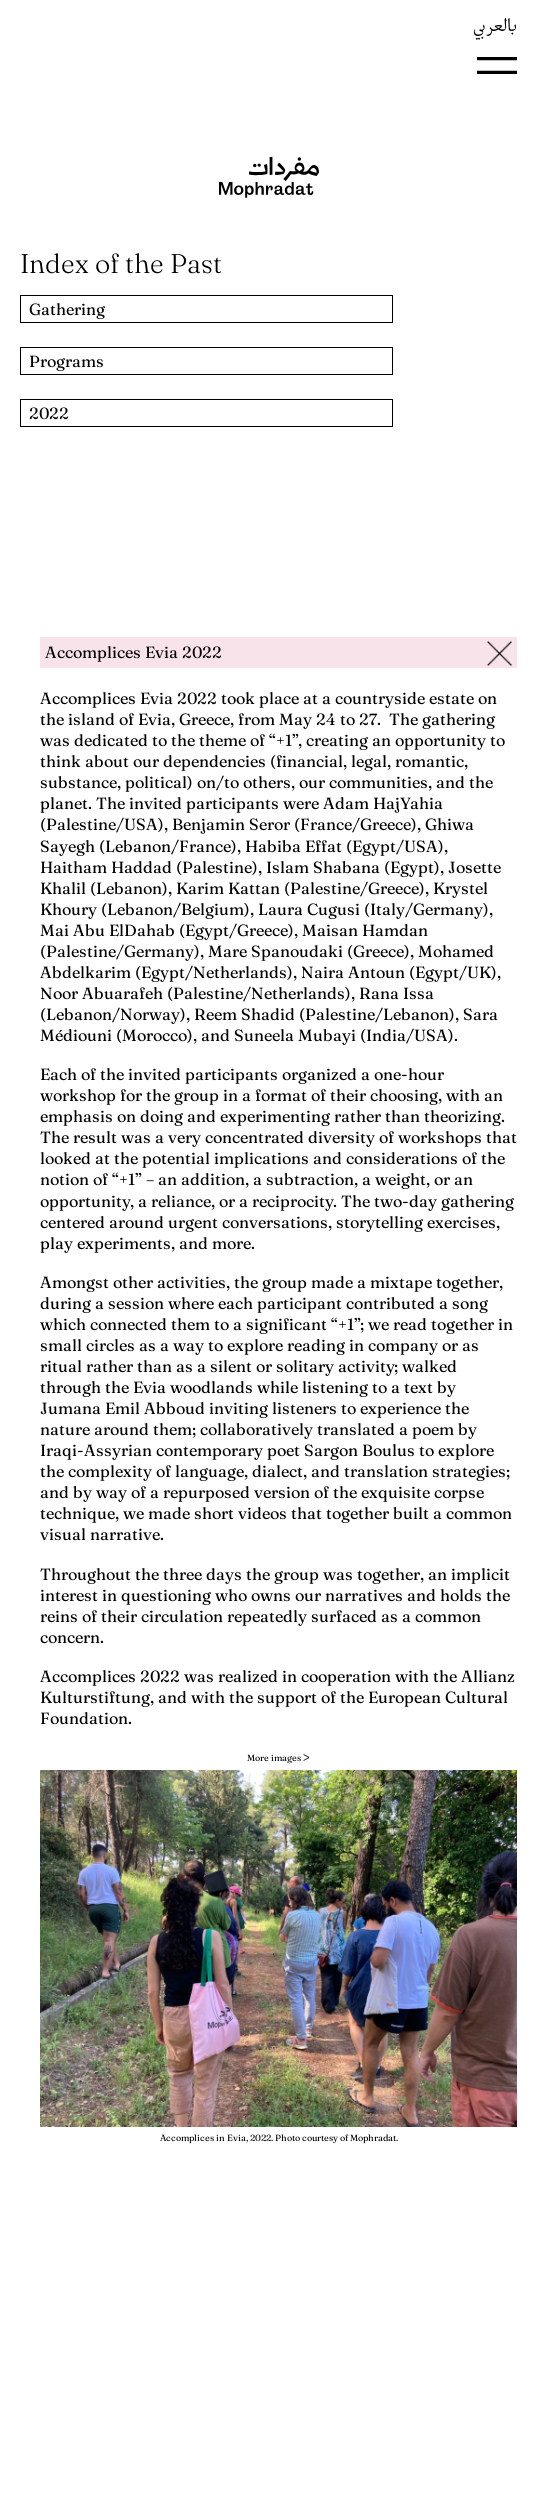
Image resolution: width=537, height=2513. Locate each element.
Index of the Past (121, 263)
